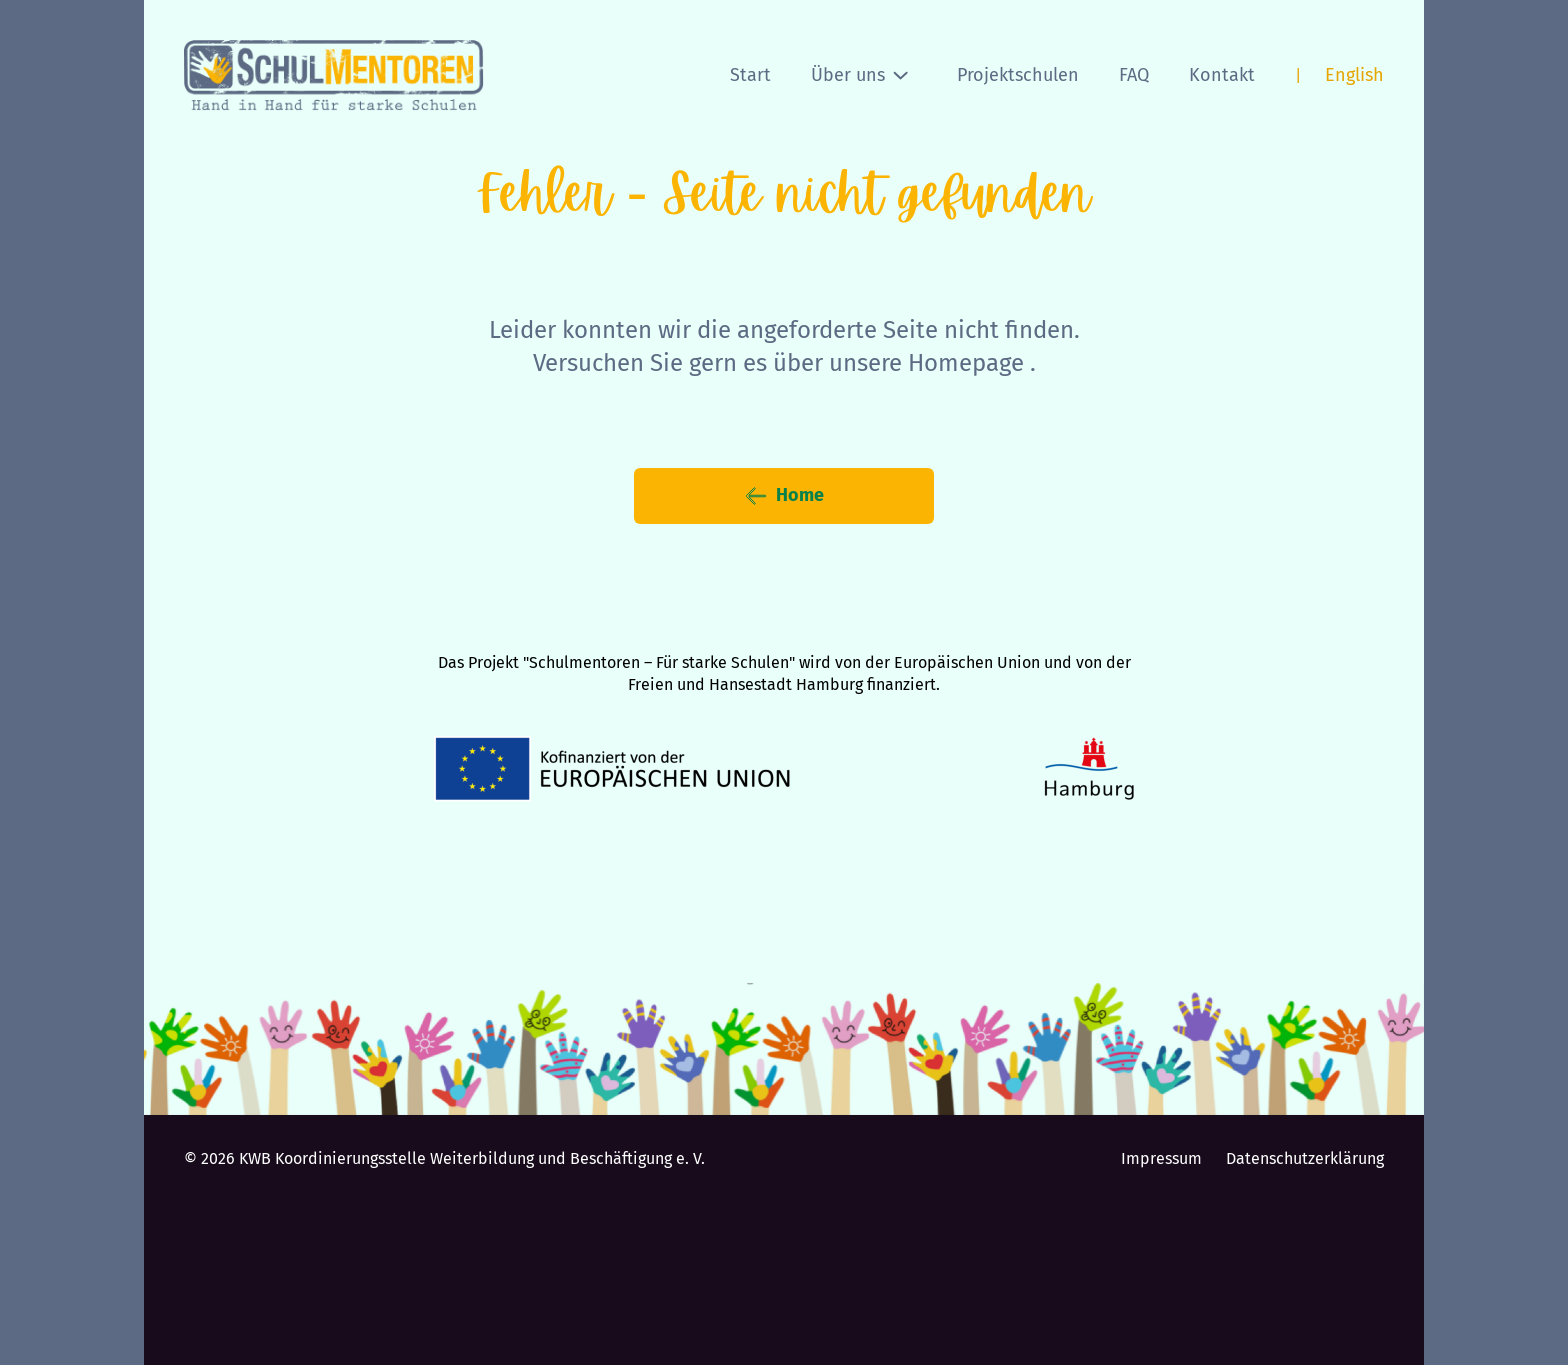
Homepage (966, 363)
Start (750, 75)
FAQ (1134, 75)
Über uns (860, 75)
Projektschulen (1018, 75)
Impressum (1161, 1158)
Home (784, 496)
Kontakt (1222, 75)
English (1354, 75)
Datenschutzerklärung (1305, 1158)
